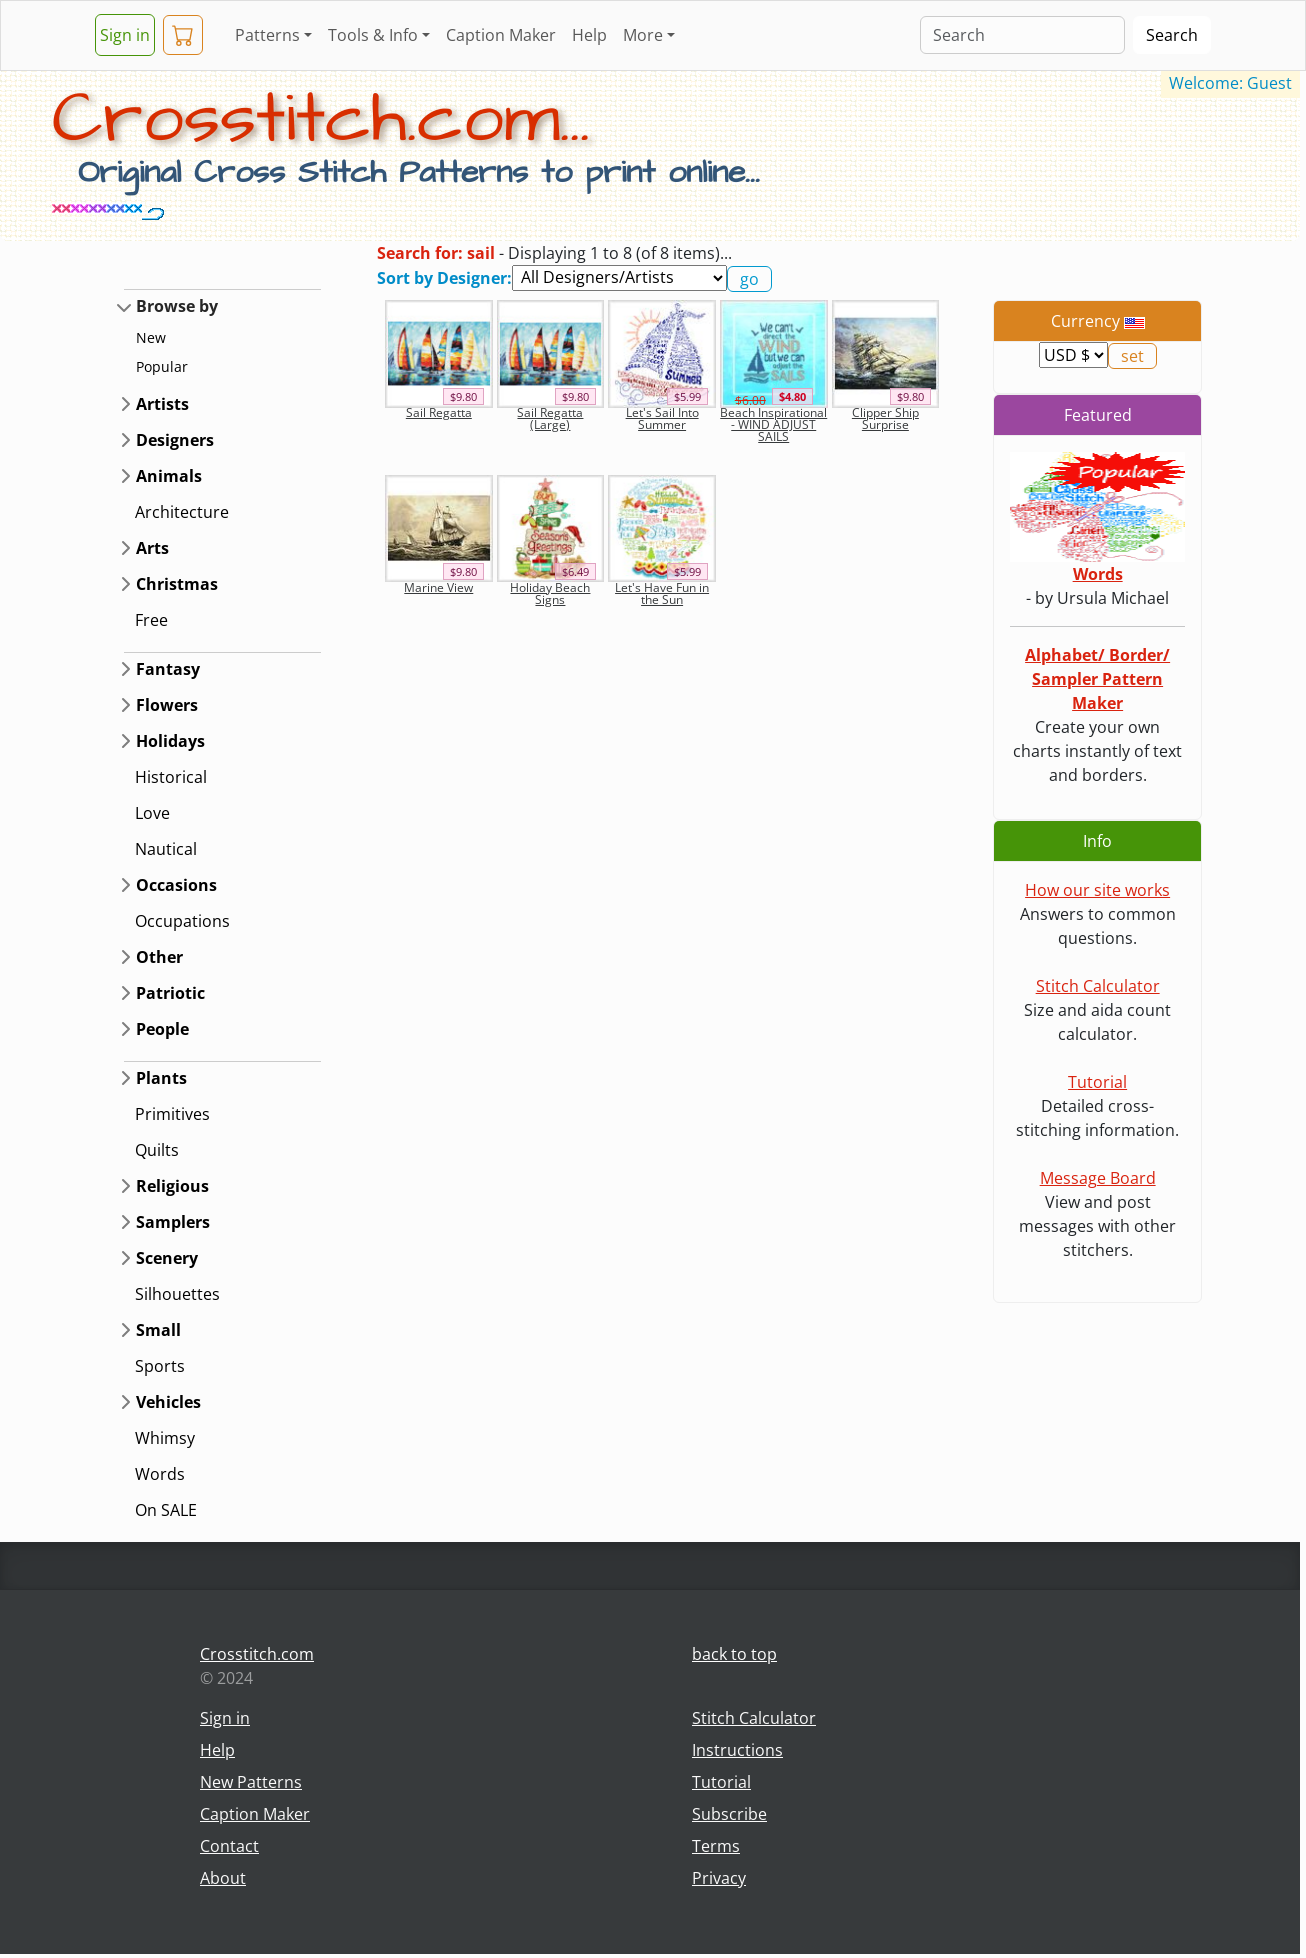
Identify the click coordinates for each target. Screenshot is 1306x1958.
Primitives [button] (172, 1114)
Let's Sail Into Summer (662, 418)
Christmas (177, 584)
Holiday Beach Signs (550, 593)
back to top (734, 1654)
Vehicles (168, 1402)
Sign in (125, 35)
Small (158, 1330)
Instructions (737, 1750)
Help (589, 35)
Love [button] (152, 813)
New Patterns (251, 1782)
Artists (162, 404)
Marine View (438, 587)
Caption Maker (501, 35)
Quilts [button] (157, 1150)
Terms (716, 1846)
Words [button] (160, 1474)
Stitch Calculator (1098, 986)
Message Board (1098, 1178)
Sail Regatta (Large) (550, 418)
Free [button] (151, 620)
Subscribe (729, 1814)
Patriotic (170, 993)
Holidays (170, 741)
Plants (161, 1078)
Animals (169, 476)
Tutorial (1097, 1082)
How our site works (1097, 890)
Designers (175, 440)
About (223, 1878)
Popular (162, 366)
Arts (152, 548)
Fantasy (168, 669)
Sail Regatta (439, 412)
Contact (229, 1846)
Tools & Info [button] (373, 35)
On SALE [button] (166, 1510)
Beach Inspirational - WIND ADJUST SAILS (773, 424)
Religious (172, 1186)
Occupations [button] (182, 921)
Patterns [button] (267, 35)
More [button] (643, 35)
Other (159, 957)
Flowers (167, 705)
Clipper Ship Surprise (885, 418)
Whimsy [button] (165, 1438)
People (162, 1029)
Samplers (173, 1222)
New (151, 337)
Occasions (176, 885)
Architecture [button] (182, 512)
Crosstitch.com (257, 1654)
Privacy (719, 1878)
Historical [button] (171, 777)
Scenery (167, 1258)
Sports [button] (160, 1366)
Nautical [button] (166, 849)
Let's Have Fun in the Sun (662, 593)
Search (1172, 35)
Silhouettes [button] (177, 1294)
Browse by (177, 306)
